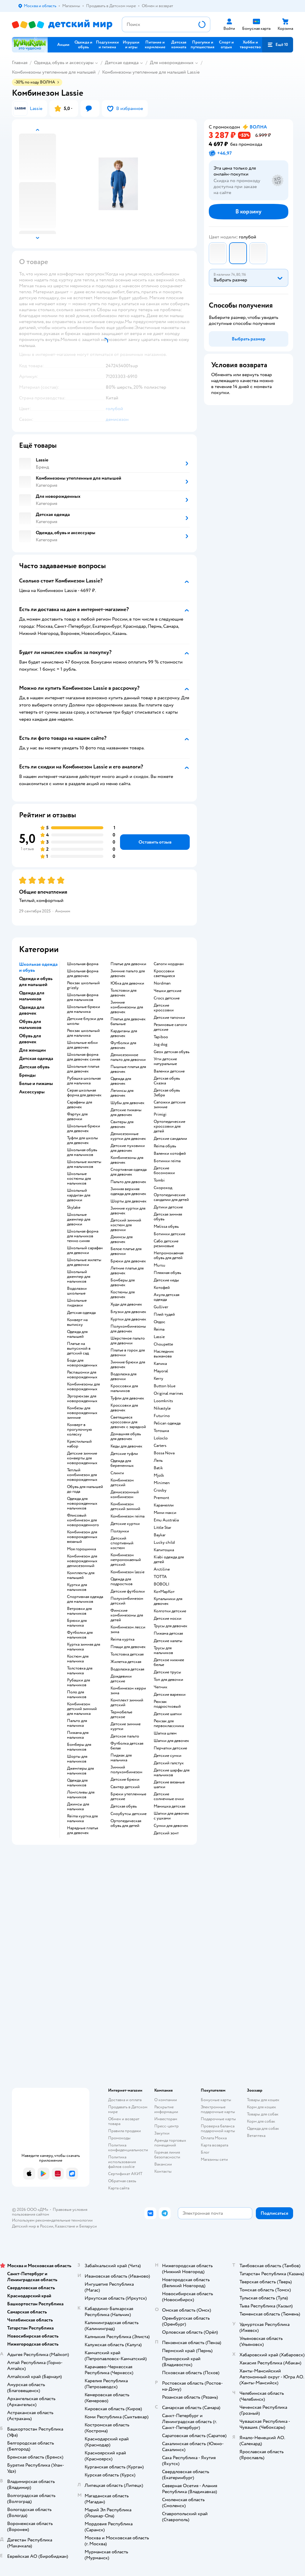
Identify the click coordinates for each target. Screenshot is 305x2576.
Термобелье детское (121, 1714)
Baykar (160, 1535)
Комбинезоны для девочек (127, 1160)
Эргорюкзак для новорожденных (82, 1398)
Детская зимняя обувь (168, 1217)
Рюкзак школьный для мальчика (83, 1033)
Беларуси (88, 2226)
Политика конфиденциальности (128, 2147)
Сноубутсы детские (129, 1813)
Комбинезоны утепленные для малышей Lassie (151, 72)
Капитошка (164, 1550)
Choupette (163, 1344)
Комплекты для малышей (80, 1575)
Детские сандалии (170, 1138)
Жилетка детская (126, 1661)
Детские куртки (125, 1523)
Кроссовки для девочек (124, 1408)
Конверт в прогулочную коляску (79, 1429)
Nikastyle (162, 1408)
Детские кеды (166, 1280)
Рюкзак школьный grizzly (83, 985)
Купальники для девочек (168, 1601)
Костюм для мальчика (77, 1659)
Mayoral (161, 1371)
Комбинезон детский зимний (125, 1506)
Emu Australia (166, 1520)
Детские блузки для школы (85, 1021)
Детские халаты (168, 1641)
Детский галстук (169, 1763)
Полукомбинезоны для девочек (128, 1329)
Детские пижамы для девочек (126, 1112)
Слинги (117, 1473)
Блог (205, 2152)
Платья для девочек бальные (128, 1021)
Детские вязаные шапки (169, 1784)
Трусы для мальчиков (163, 1650)
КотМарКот (164, 1591)
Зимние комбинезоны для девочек (127, 1007)
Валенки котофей (170, 1153)
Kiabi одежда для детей (169, 1559)
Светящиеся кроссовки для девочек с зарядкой (128, 1422)
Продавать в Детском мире (127, 2109)
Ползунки (120, 1531)
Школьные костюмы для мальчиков (79, 1178)
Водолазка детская (127, 1669)
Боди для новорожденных (82, 1363)
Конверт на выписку (77, 1322)
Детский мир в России (32, 2226)
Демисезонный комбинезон (125, 1494)
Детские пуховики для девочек (128, 1148)
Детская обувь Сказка (167, 1081)
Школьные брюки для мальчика (83, 1009)
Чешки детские (167, 990)
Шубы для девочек (127, 1103)
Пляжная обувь (167, 1272)
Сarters (160, 1445)
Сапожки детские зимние (170, 1104)
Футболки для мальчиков (80, 1635)
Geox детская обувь (171, 1052)
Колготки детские (170, 1611)
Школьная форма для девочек (82, 973)
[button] (277, 44)
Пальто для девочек (128, 1181)
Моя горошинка (81, 1549)
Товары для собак (262, 2114)
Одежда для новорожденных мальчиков (82, 1503)
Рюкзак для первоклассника (169, 1723)
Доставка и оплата (124, 2099)
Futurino (162, 1415)
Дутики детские (168, 1207)
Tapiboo (161, 1037)
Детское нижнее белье (169, 1662)
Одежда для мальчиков (77, 1783)
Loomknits (163, 1401)
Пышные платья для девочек (128, 1069)
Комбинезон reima (127, 1516)
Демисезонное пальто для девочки (128, 1057)
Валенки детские (169, 1071)
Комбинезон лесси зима (128, 1629)
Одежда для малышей (77, 1334)
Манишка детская (169, 1806)
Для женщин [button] (32, 1050)
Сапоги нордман (169, 964)
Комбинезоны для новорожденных (83, 1386)
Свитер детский (125, 1787)
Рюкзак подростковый (167, 1704)
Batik (158, 1468)
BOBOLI (161, 1584)
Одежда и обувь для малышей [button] (35, 982)
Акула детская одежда (166, 1297)
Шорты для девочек (129, 1201)
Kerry (158, 1378)
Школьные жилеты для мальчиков (84, 1164)
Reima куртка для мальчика (82, 1818)
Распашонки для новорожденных (82, 1375)
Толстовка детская (127, 1654)
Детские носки (167, 1618)
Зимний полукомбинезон (126, 1769)
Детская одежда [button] (36, 1058)
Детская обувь (124, 1806)
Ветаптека (256, 2135)
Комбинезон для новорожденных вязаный (82, 1537)
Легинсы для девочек (122, 1093)
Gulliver (161, 1307)
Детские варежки (170, 1694)
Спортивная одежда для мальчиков (85, 1599)
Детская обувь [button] (34, 1067)
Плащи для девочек (128, 1647)
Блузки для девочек (128, 1311)
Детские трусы (167, 1672)
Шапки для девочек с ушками (171, 1816)
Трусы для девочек (170, 1626)
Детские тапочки (169, 1017)
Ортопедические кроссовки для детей (169, 1126)
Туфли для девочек (127, 1398)
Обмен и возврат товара (123, 2121)
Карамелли (164, 1505)
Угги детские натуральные (165, 1061)
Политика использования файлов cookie (122, 2162)
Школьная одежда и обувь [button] (38, 967)
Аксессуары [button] (32, 1092)
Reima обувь (165, 1146)
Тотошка (161, 1430)
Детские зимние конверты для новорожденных (82, 1458)
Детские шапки (168, 1714)
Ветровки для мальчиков (79, 1611)
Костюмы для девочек (123, 1294)
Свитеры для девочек (122, 1124)
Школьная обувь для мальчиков (82, 1152)
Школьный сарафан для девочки (85, 1250)
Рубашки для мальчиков (78, 1682)
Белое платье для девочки (126, 1251)
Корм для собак (261, 2121)
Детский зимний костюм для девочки (126, 1225)
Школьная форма (82, 964)
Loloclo (161, 1438)
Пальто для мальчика (77, 1723)
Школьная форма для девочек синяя (83, 1057)
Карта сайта (118, 2188)
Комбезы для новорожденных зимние (82, 1413)
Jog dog (160, 1044)
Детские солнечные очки (169, 1796)
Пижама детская (168, 1633)
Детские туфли (124, 1453)
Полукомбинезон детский (127, 1601)
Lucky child (164, 1542)
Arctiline (162, 1569)
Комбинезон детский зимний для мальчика (82, 1709)
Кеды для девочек (126, 1446)
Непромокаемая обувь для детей (168, 1255)
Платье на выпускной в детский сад (79, 1348)
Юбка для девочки (127, 983)
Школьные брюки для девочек (83, 1128)
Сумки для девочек (171, 1825)
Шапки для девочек (171, 1740)
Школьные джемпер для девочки (78, 1219)
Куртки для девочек (128, 1319)
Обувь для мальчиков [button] (30, 1024)
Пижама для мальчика (77, 1735)
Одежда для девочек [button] (31, 1010)
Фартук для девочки (77, 1116)
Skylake (73, 1207)
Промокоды (119, 2138)
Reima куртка (122, 1639)
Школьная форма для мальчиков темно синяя (82, 1236)
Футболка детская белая (127, 1746)
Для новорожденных (172, 63)
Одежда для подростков (122, 1581)
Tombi (159, 1180)
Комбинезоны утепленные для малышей (54, 72)
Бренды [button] (27, 1075)
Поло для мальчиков (76, 1694)
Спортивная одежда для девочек (129, 1172)
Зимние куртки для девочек (128, 1211)
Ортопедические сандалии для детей (171, 1197)
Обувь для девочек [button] (30, 1039)
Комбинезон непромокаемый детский (126, 1560)
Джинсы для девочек (122, 1239)
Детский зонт (166, 1833)
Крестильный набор (79, 1444)
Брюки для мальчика (77, 1623)
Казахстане (65, 2226)
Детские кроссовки (164, 1008)
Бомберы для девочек (123, 1282)
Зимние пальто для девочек (128, 973)
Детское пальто (125, 1736)
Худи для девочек (126, 1304)
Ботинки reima (167, 1161)
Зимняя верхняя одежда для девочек (128, 1191)
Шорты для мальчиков (77, 1759)
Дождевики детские (121, 1679)
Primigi (160, 1114)
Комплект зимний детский (127, 1702)
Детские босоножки (164, 1170)
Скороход (163, 1187)
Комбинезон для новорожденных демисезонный (82, 1561)
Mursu (159, 1265)
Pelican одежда (167, 1423)
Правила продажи (124, 2130)
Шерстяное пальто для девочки (128, 1341)
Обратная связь (122, 2180)
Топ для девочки (168, 1679)
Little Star (162, 1527)
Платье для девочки (128, 964)
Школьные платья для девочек (83, 1069)
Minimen (162, 1483)
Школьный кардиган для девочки (78, 1195)
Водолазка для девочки (123, 1376)
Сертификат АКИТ (125, 2173)
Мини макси (165, 1512)
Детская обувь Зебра (167, 1093)
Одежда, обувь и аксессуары (64, 63)
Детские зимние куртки (126, 1726)
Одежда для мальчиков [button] (31, 996)
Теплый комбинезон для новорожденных (82, 1475)
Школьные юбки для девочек (82, 1045)
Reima (159, 1329)
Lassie (159, 1337)
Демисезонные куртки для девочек (128, 1136)
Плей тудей (164, 1314)
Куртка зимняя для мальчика (83, 1647)
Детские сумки (167, 1755)
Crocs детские (167, 998)
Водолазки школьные (77, 1291)
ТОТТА (160, 1576)
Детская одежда (122, 63)
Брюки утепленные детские (128, 1796)
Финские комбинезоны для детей (127, 1615)
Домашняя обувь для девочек (126, 1436)
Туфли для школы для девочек (82, 1140)
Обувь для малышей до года (85, 1489)
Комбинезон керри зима (128, 1690)
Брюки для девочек (128, 1261)
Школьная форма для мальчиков (82, 997)
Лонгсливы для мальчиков (80, 1795)
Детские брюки (125, 1779)
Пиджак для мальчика (121, 1758)
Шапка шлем (165, 1733)
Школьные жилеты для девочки (84, 1262)
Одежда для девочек (121, 1081)
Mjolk (159, 1475)
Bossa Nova (164, 1453)
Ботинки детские (169, 1234)
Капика (160, 1363)
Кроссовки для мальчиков (124, 1388)
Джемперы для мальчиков (80, 1771)
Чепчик (160, 1687)
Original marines (168, 1393)
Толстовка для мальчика (79, 1671)
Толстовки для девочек (123, 993)
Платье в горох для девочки (128, 1352)
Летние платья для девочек (127, 1270)
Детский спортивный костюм (122, 1543)
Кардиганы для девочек (124, 1033)
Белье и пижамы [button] (36, 1083)
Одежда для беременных (122, 1463)
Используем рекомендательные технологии (52, 2220)
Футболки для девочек (123, 1045)
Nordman (162, 983)
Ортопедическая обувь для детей (126, 1823)
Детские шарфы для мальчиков (171, 1772)
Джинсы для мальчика (78, 1806)
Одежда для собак (263, 2128)
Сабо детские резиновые (166, 1243)
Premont (161, 1497)
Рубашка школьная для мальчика (84, 1081)
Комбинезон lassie (127, 1572)
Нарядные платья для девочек (82, 1830)
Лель (158, 1460)
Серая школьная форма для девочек (84, 1093)
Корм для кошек (261, 2107)
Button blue (164, 1386)
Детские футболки (128, 1591)
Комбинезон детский (122, 1482)
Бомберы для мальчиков (79, 1747)
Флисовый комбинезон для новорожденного (83, 1520)
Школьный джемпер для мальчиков (78, 1277)
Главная (19, 63)
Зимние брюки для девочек (128, 1364)
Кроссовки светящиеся (164, 973)
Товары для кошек (263, 2099)
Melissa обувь (166, 1226)
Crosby (160, 1490)
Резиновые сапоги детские (170, 1027)
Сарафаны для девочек (79, 1104)
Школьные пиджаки (77, 1303)
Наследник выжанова (164, 1354)
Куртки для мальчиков (77, 1587)
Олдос (159, 1322)
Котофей (162, 1287)
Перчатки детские (170, 1748)
